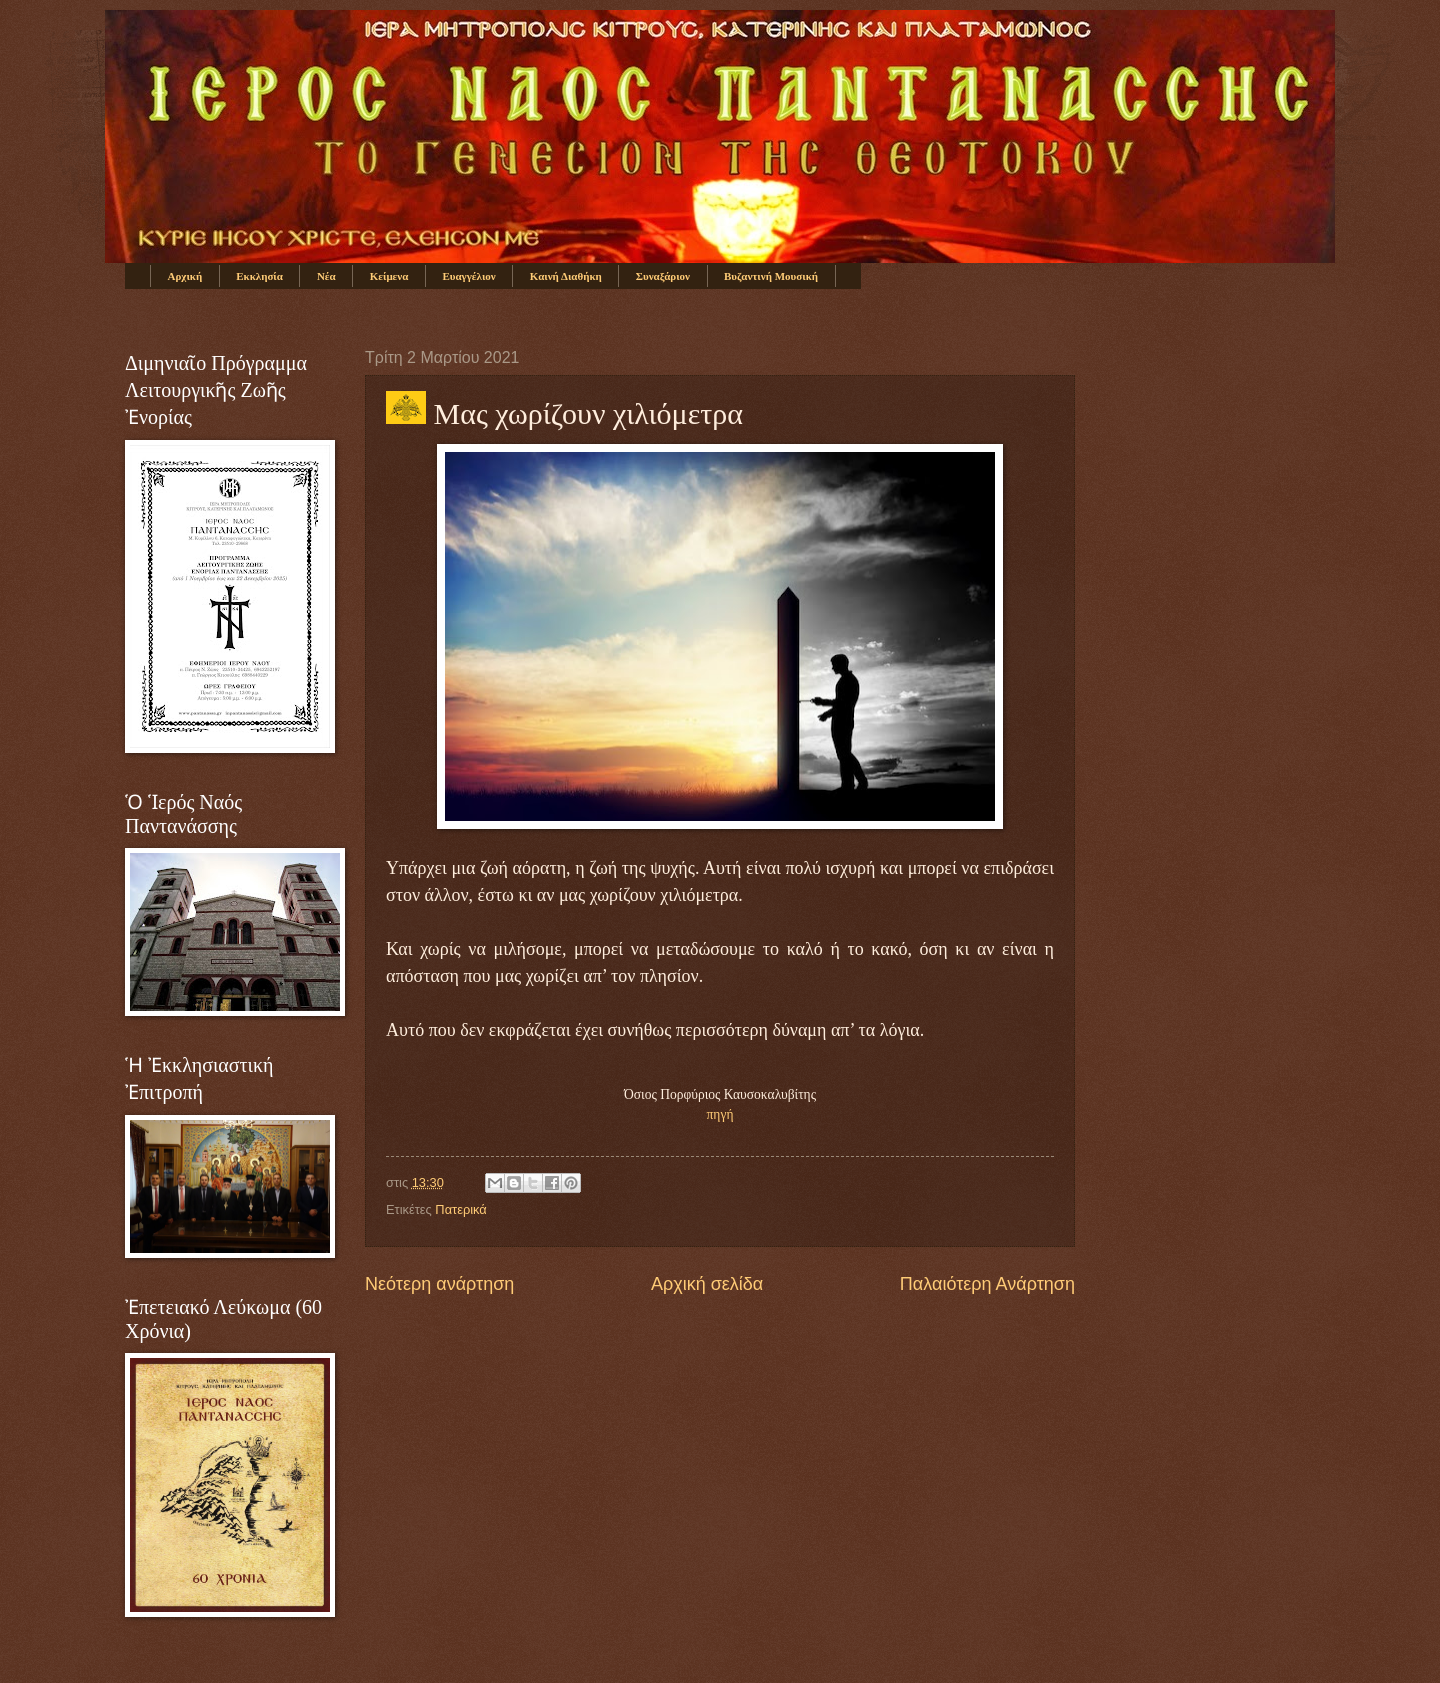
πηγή (720, 1114)
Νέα (326, 276)
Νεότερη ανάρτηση (439, 1284)
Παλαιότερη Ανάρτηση (987, 1284)
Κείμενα (389, 276)
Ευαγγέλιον (468, 276)
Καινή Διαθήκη (566, 276)
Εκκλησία (259, 276)
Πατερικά (460, 1209)
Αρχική (185, 276)
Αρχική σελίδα (707, 1284)
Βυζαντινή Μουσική (771, 276)
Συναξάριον (663, 276)
